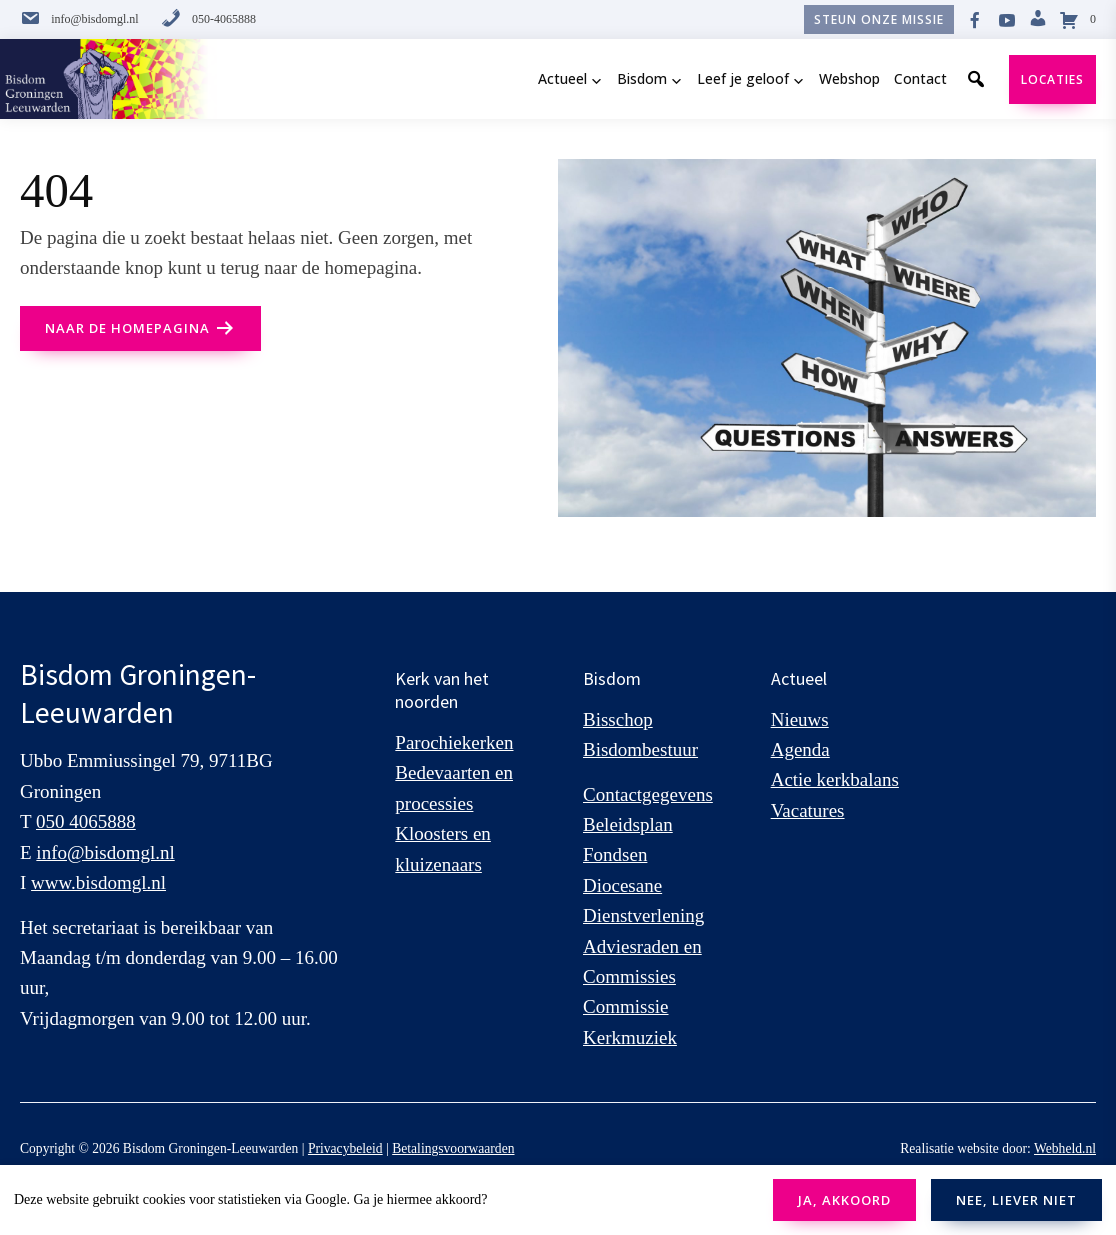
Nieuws (800, 719)
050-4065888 (208, 19)
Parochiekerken (454, 742)
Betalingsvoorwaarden (453, 1148)
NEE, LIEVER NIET (1016, 1200)
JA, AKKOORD (844, 1200)
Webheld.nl (1065, 1148)
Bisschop (618, 719)
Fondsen (615, 854)
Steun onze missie (879, 19)
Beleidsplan (628, 824)
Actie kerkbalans (835, 779)
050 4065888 (86, 821)
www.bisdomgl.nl (98, 882)
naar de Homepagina (127, 328)
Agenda (800, 749)
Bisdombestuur (640, 749)
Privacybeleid (345, 1148)
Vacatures (808, 810)
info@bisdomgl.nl (79, 19)
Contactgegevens (648, 794)
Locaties (1052, 79)
